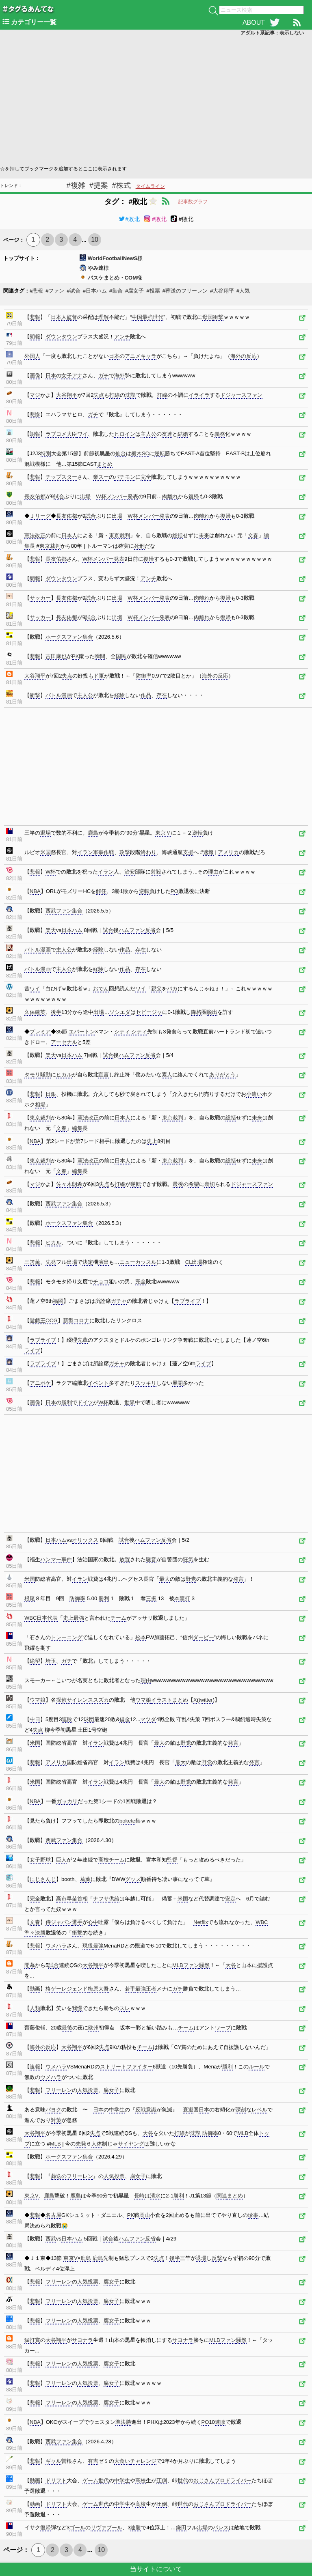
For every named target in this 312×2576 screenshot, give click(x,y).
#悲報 (36, 291)
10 (94, 239)
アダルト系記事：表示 (272, 33)
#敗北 (129, 219)
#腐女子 (134, 291)
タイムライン (150, 186)
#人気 (243, 291)
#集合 (116, 291)
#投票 (153, 291)
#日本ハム (95, 291)
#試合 (73, 291)
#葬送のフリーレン (185, 291)
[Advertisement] (156, 100)
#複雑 (76, 185)
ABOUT (254, 22)
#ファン (55, 291)
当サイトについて (156, 2568)
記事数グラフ (193, 201)
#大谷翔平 (222, 291)
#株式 (121, 185)
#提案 (98, 185)
